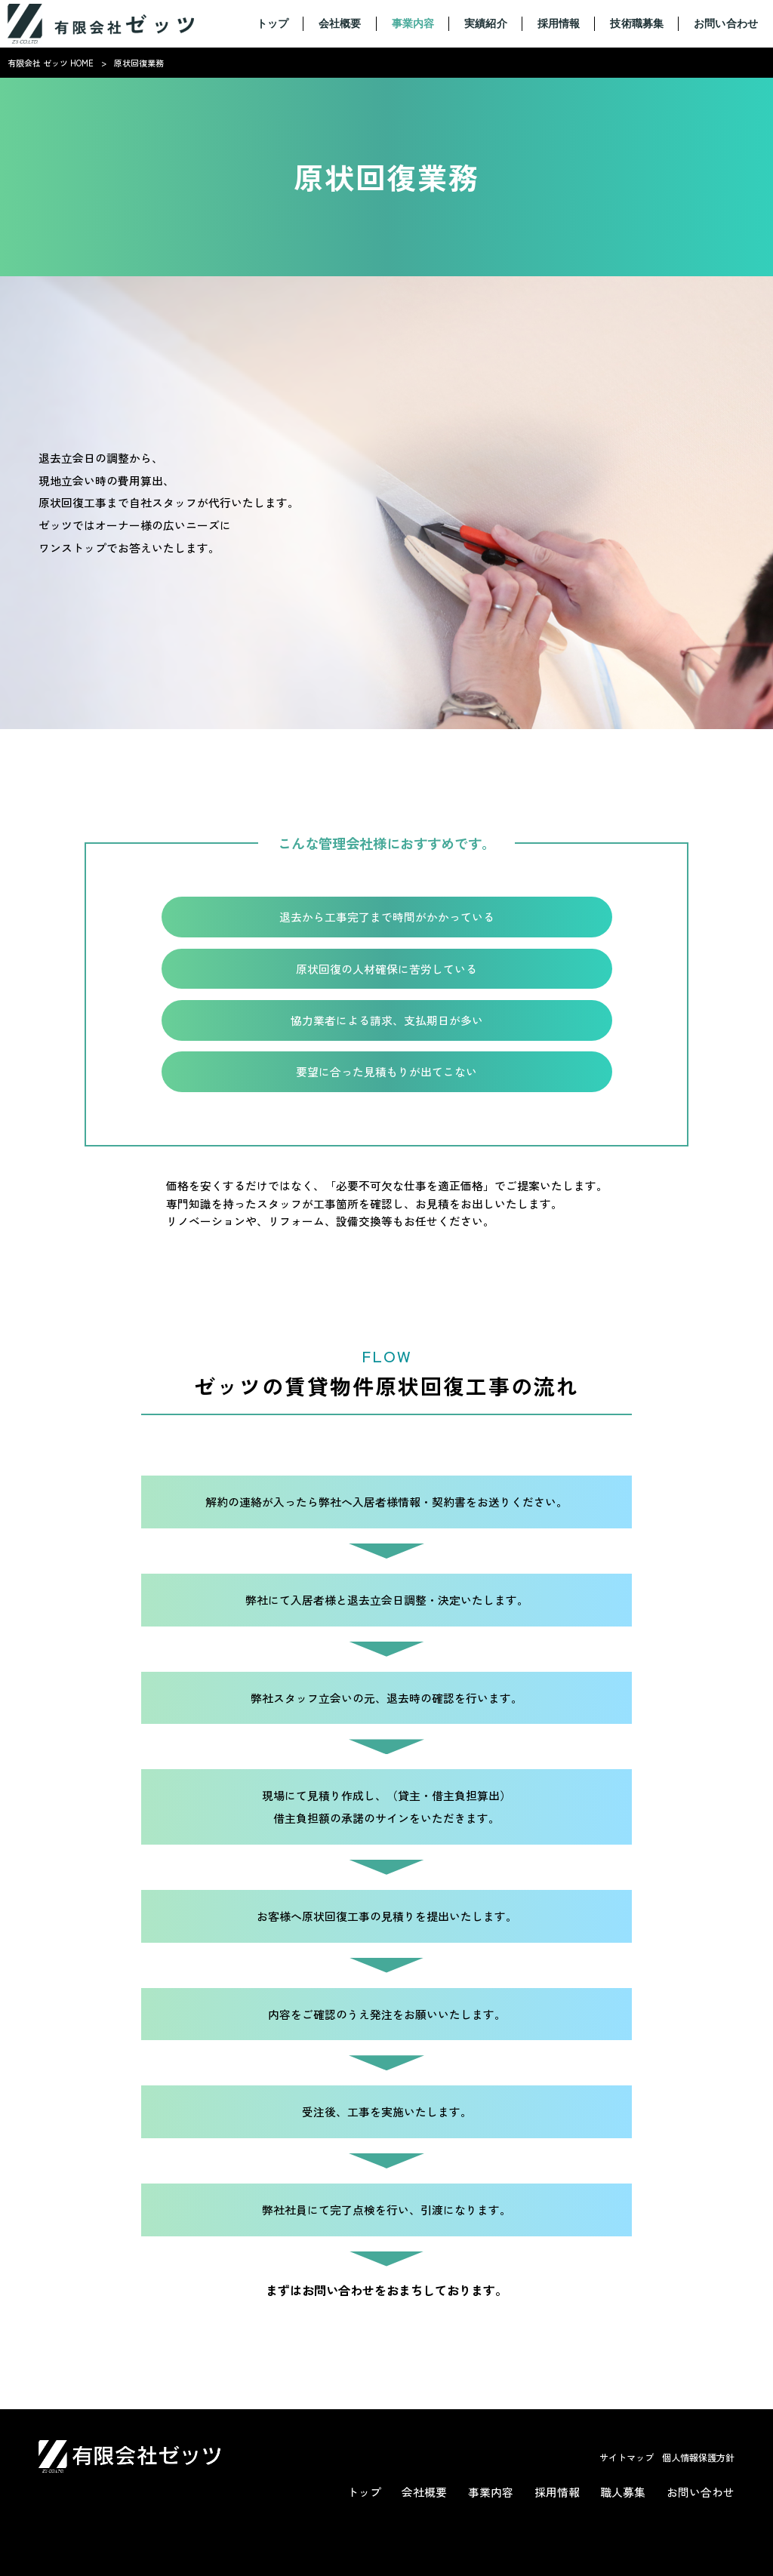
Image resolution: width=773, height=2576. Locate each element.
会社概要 (424, 2492)
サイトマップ (626, 2457)
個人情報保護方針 (698, 2457)
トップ (364, 2492)
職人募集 (622, 2492)
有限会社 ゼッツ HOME (51, 63)
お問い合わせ (701, 2492)
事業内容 (490, 2492)
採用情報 (557, 2492)
